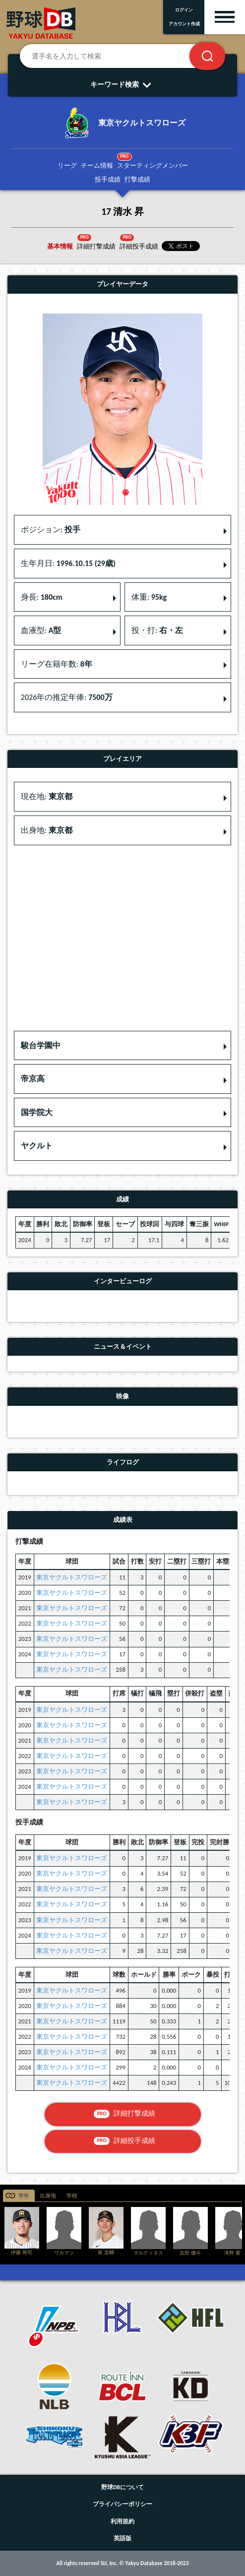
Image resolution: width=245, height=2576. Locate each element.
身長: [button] (41, 597)
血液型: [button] (41, 630)
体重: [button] (149, 597)
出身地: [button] (46, 830)
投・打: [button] (157, 630)
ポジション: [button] (50, 529)
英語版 (122, 2538)
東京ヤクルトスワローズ (71, 1577)
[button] (122, 1046)
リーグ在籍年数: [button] (56, 664)
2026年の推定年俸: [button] (67, 697)
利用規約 (122, 2521)
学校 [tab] (71, 2196)
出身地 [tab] (48, 2196)
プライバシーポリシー (122, 2504)
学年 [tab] (23, 2196)
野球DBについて (122, 2487)
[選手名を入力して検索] (117, 56)
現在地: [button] (46, 796)
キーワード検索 (122, 84)
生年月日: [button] (68, 563)
